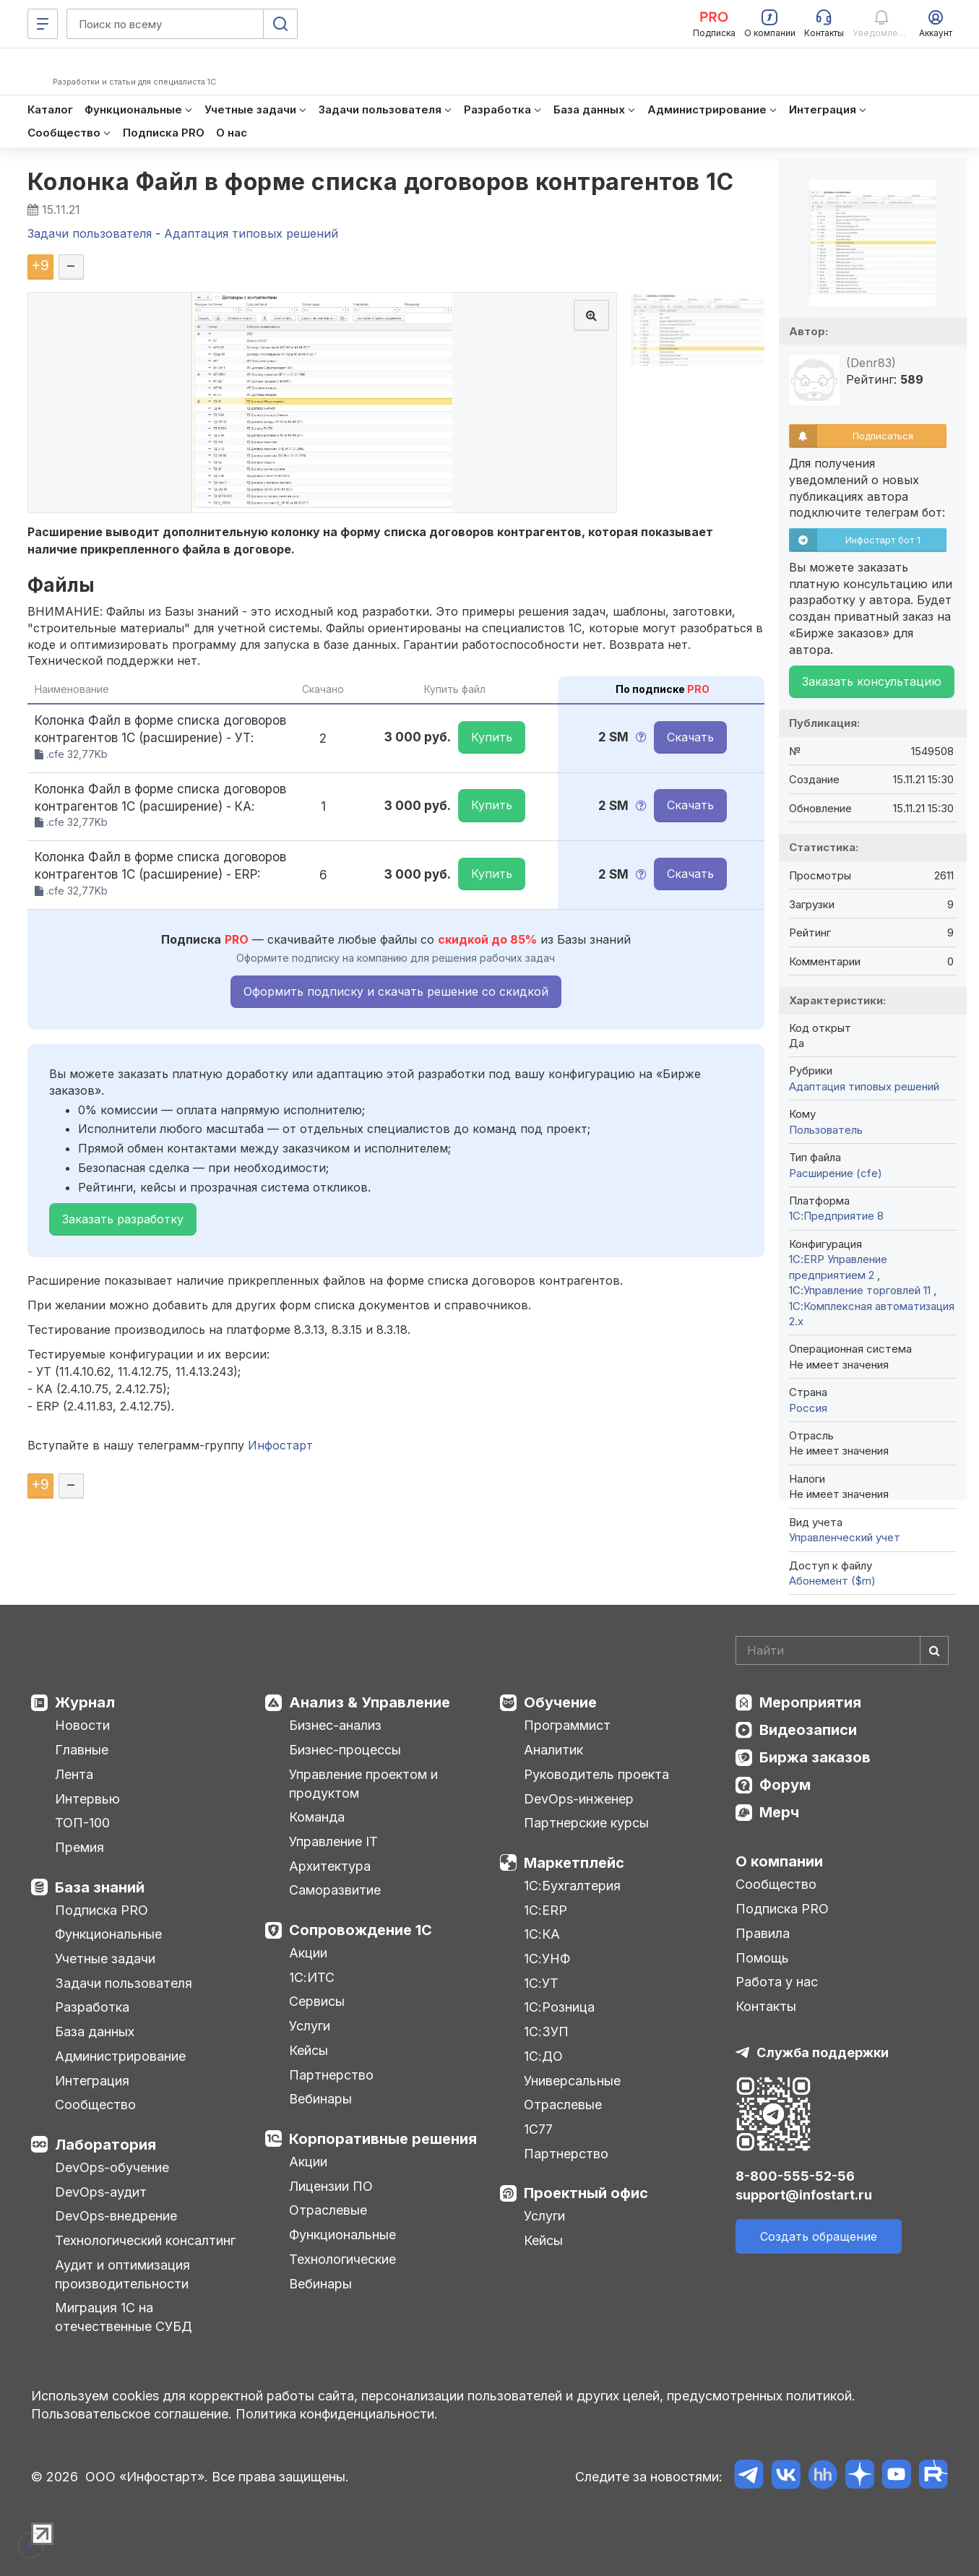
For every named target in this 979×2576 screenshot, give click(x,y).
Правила (763, 1933)
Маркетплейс (574, 1862)
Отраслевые (328, 2210)
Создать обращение (818, 2236)
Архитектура (330, 1866)
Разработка (92, 2007)
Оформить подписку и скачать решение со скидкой (395, 991)
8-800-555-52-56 (795, 2176)
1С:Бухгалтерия (572, 1885)
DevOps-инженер (579, 1798)
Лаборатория (105, 2144)
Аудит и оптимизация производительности (122, 2274)
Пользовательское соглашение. (131, 2413)
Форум (785, 1784)
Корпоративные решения (383, 2139)
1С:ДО (543, 2056)
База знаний (100, 1887)
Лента (74, 1774)
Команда (317, 1817)
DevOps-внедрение (116, 2215)
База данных (94, 2031)
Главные (81, 1749)
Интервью (87, 1798)
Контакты (766, 2006)
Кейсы (308, 2050)
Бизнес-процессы (345, 1749)
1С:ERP (545, 1910)
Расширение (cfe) (835, 1173)
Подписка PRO (101, 1910)
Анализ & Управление (369, 1702)
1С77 (538, 2129)
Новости (82, 1725)
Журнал (85, 1702)
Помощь (762, 1957)
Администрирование (120, 2056)
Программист (567, 1725)
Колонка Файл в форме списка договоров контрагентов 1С (380, 182)
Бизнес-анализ (335, 1725)
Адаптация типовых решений (864, 1086)
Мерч (779, 1812)
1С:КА (542, 1934)
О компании (779, 1861)
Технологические (342, 2259)
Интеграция (92, 2080)
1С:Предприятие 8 (836, 1216)
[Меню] (42, 24)
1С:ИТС (312, 1977)
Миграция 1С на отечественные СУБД (123, 2317)
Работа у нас (777, 1981)
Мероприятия (810, 1702)
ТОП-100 (82, 1822)
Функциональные (108, 1934)
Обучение (560, 1702)
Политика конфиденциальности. (337, 2413)
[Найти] (934, 1650)
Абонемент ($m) (832, 1581)
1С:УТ (541, 1983)
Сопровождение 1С (360, 1930)
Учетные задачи (105, 1958)
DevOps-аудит (101, 2192)
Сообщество (95, 2104)
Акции (308, 1952)
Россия (808, 1408)
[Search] (842, 1650)
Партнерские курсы (586, 1822)
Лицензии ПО (331, 2186)
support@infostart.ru (804, 2194)
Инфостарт (280, 1445)
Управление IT (333, 1841)
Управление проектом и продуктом (363, 1784)
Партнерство (331, 2074)
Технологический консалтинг (145, 2240)
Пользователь (826, 1130)
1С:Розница (559, 2007)
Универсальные (572, 2080)
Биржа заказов (815, 1757)
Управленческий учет (844, 1537)
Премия (79, 1847)
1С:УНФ (547, 1958)
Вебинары (320, 2098)
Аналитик (553, 1749)
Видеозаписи (808, 1730)
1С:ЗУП (546, 2031)
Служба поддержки (822, 2052)
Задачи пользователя (123, 1983)
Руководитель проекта (596, 1774)
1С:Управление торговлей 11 (861, 1290)
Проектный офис (586, 2193)
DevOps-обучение (112, 2167)
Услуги (309, 2025)
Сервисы (317, 2001)
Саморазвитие (335, 1889)
